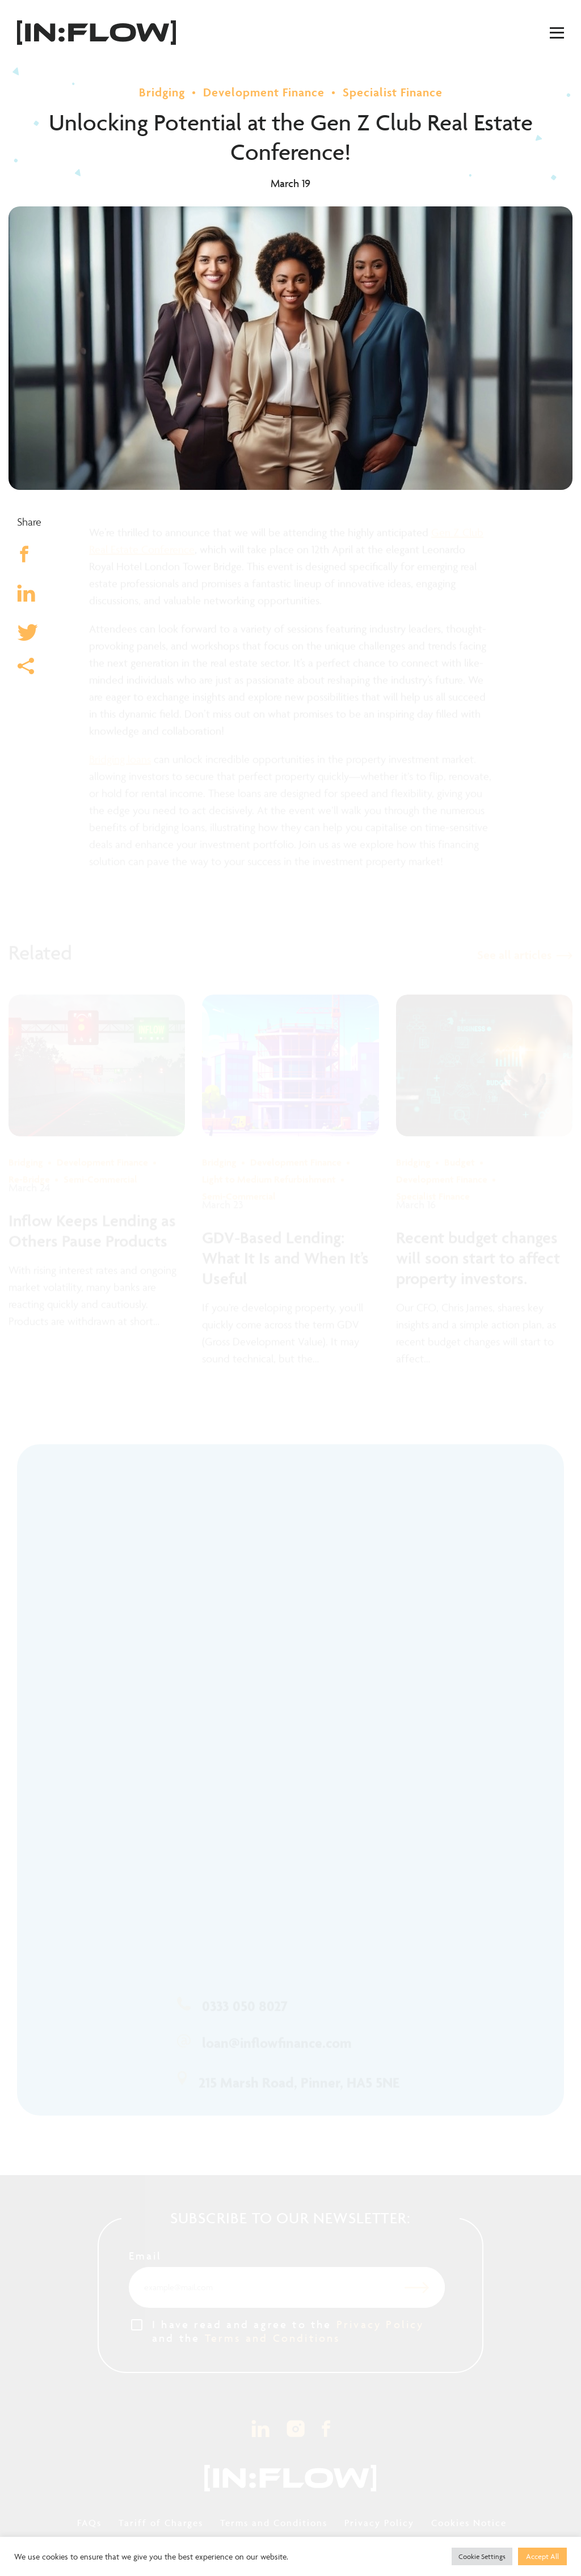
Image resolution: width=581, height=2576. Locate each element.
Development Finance (264, 92)
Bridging (162, 92)
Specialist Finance (393, 92)
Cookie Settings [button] (482, 2556)
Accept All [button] (542, 2556)
